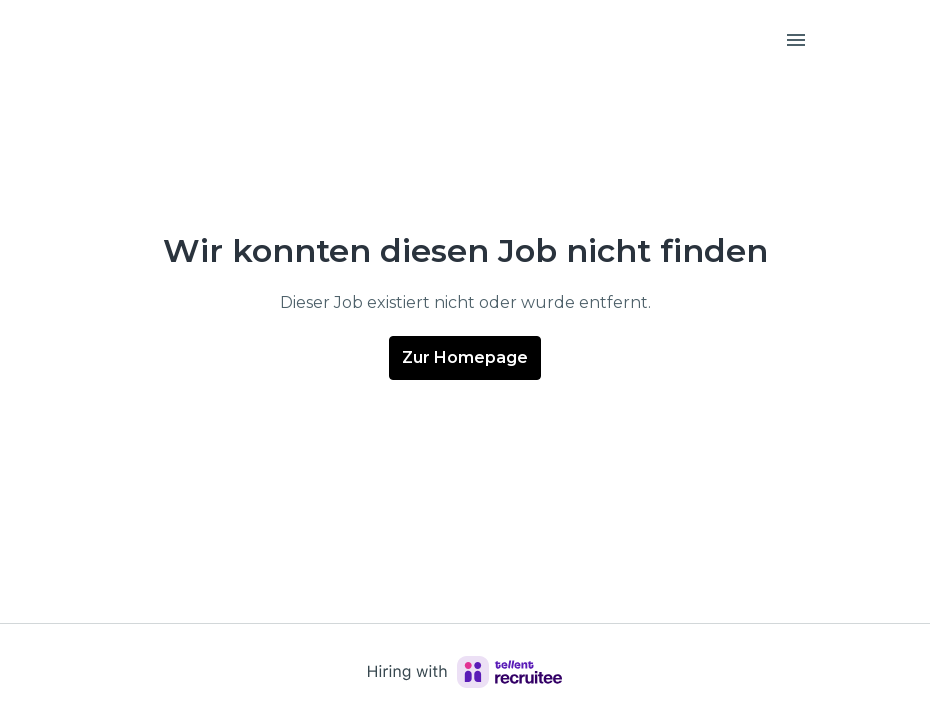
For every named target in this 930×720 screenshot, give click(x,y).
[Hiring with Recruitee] (465, 672)
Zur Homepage (465, 357)
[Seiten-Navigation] (796, 40)
